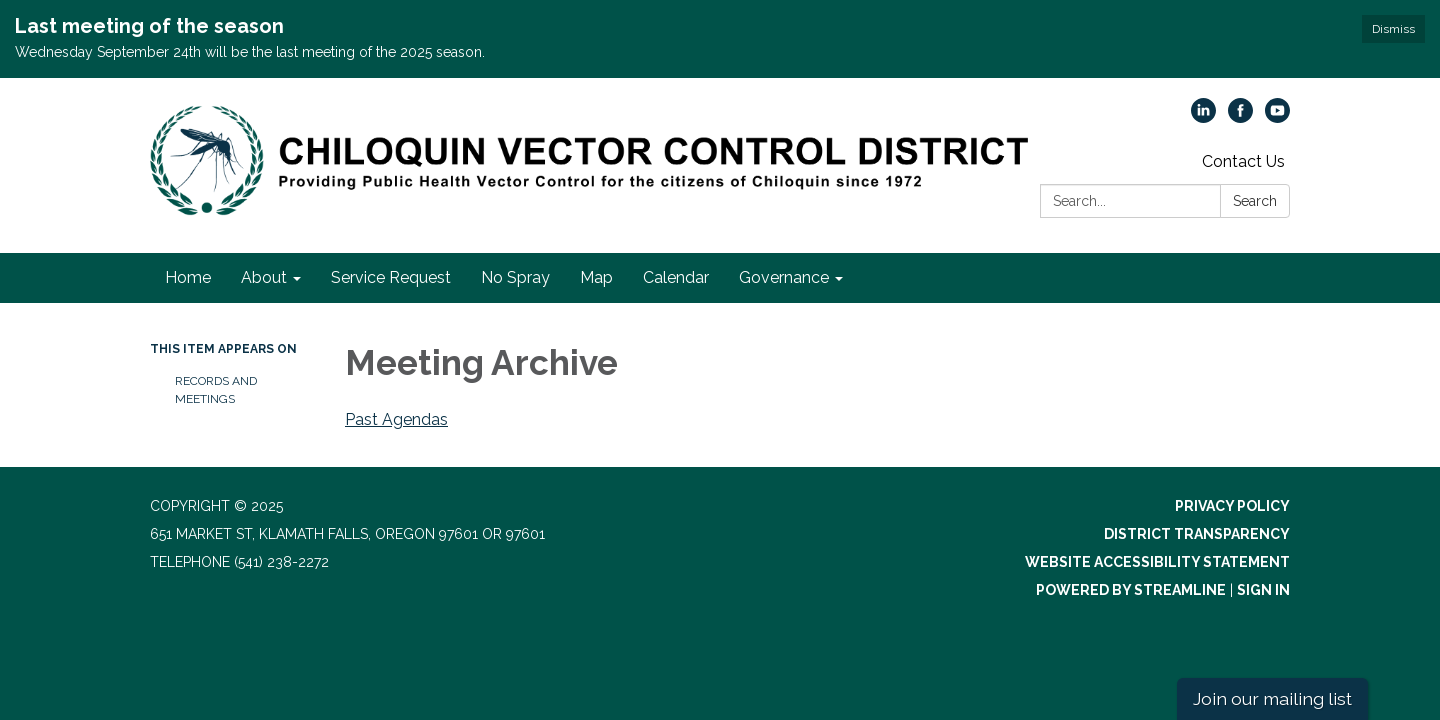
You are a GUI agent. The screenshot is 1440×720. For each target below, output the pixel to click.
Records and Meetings (216, 390)
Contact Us (1243, 161)
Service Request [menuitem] (391, 277)
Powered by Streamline (1131, 590)
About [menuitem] (264, 277)
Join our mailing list (1272, 698)
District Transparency (1197, 534)
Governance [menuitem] (784, 277)
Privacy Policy (1232, 506)
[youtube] (1277, 117)
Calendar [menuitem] (676, 277)
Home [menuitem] (188, 277)
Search (1255, 201)
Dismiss (1393, 29)
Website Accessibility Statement (1157, 562)
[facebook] (1240, 117)
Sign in (1263, 590)
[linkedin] (1203, 117)
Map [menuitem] (596, 277)
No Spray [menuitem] (515, 277)
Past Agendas (396, 419)
